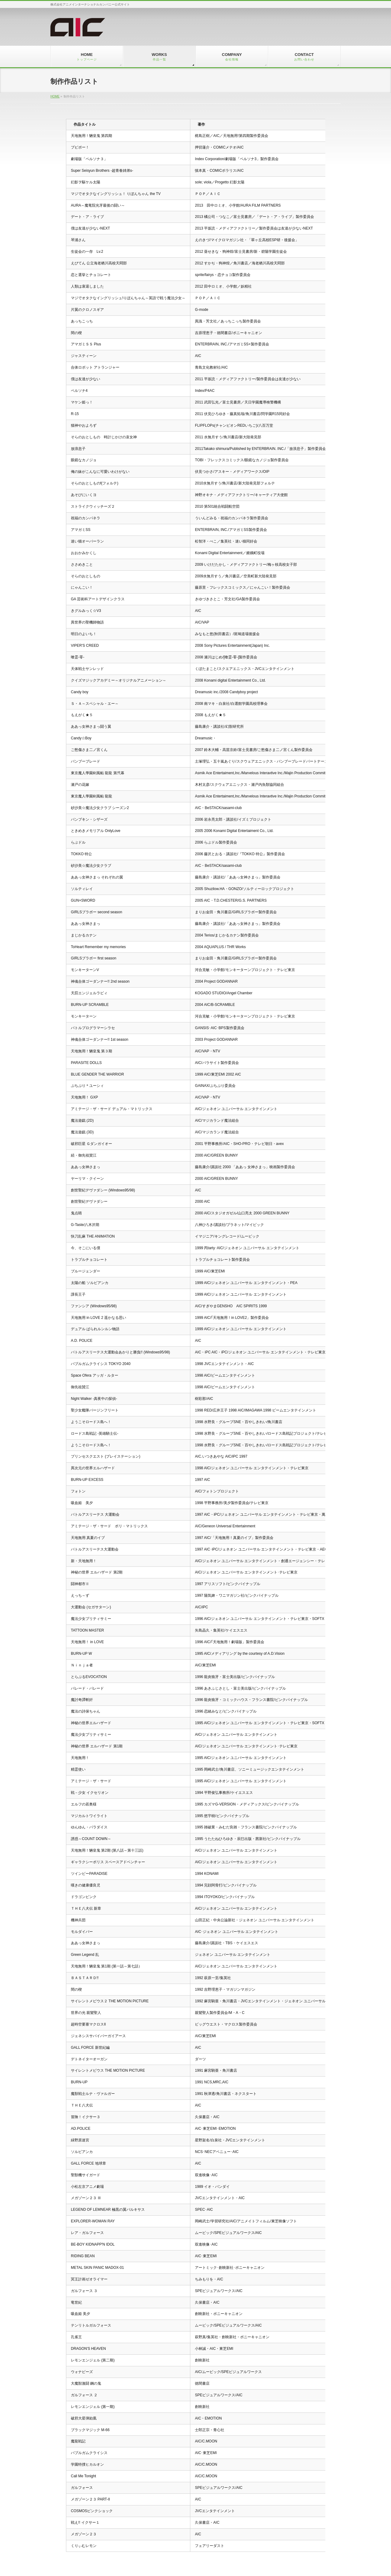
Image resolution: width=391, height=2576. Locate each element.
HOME (55, 96)
